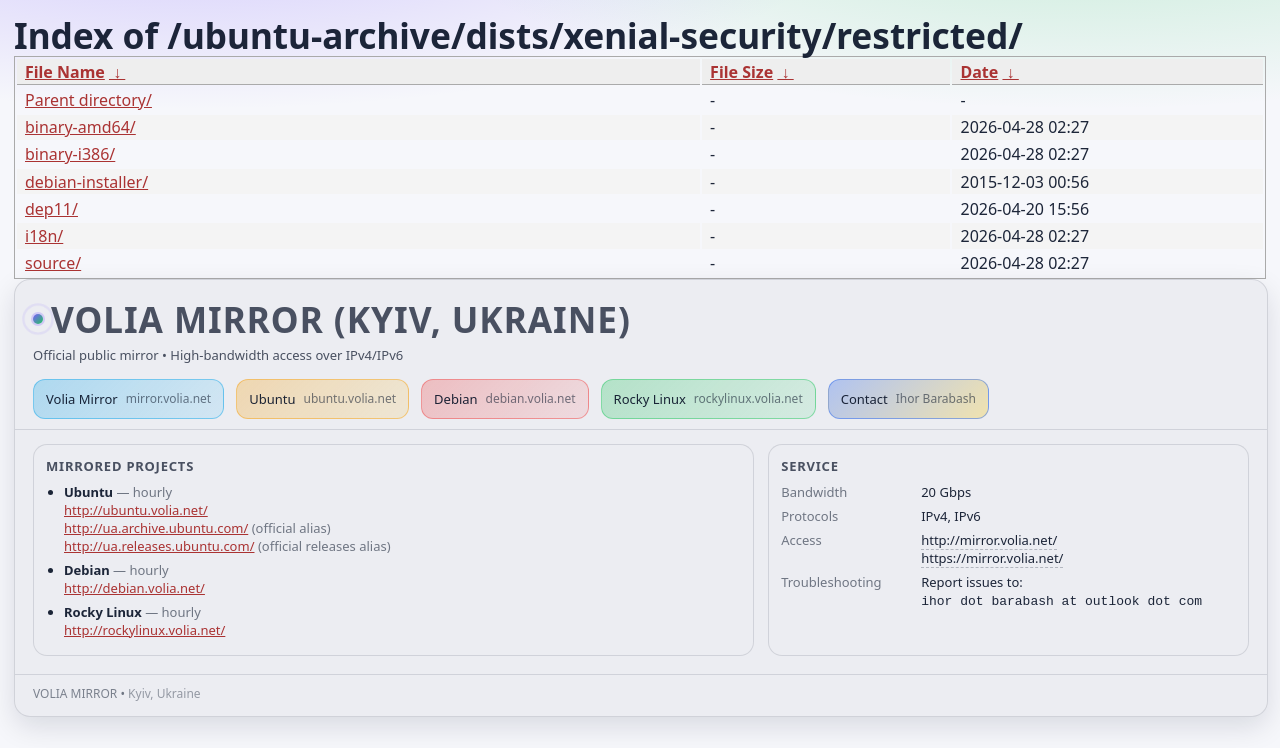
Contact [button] (908, 399)
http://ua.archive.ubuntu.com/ (156, 528)
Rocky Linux (708, 399)
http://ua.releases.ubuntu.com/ (159, 546)
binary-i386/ (70, 154)
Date (979, 72)
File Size (741, 72)
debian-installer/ (86, 182)
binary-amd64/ (80, 127)
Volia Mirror (128, 399)
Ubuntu (322, 399)
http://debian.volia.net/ (134, 588)
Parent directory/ (88, 100)
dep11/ (51, 209)
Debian (505, 399)
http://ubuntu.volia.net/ (136, 510)
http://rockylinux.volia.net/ (144, 630)
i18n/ (44, 236)
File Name (65, 72)
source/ (53, 263)
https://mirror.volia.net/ (992, 558)
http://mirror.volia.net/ (989, 540)
